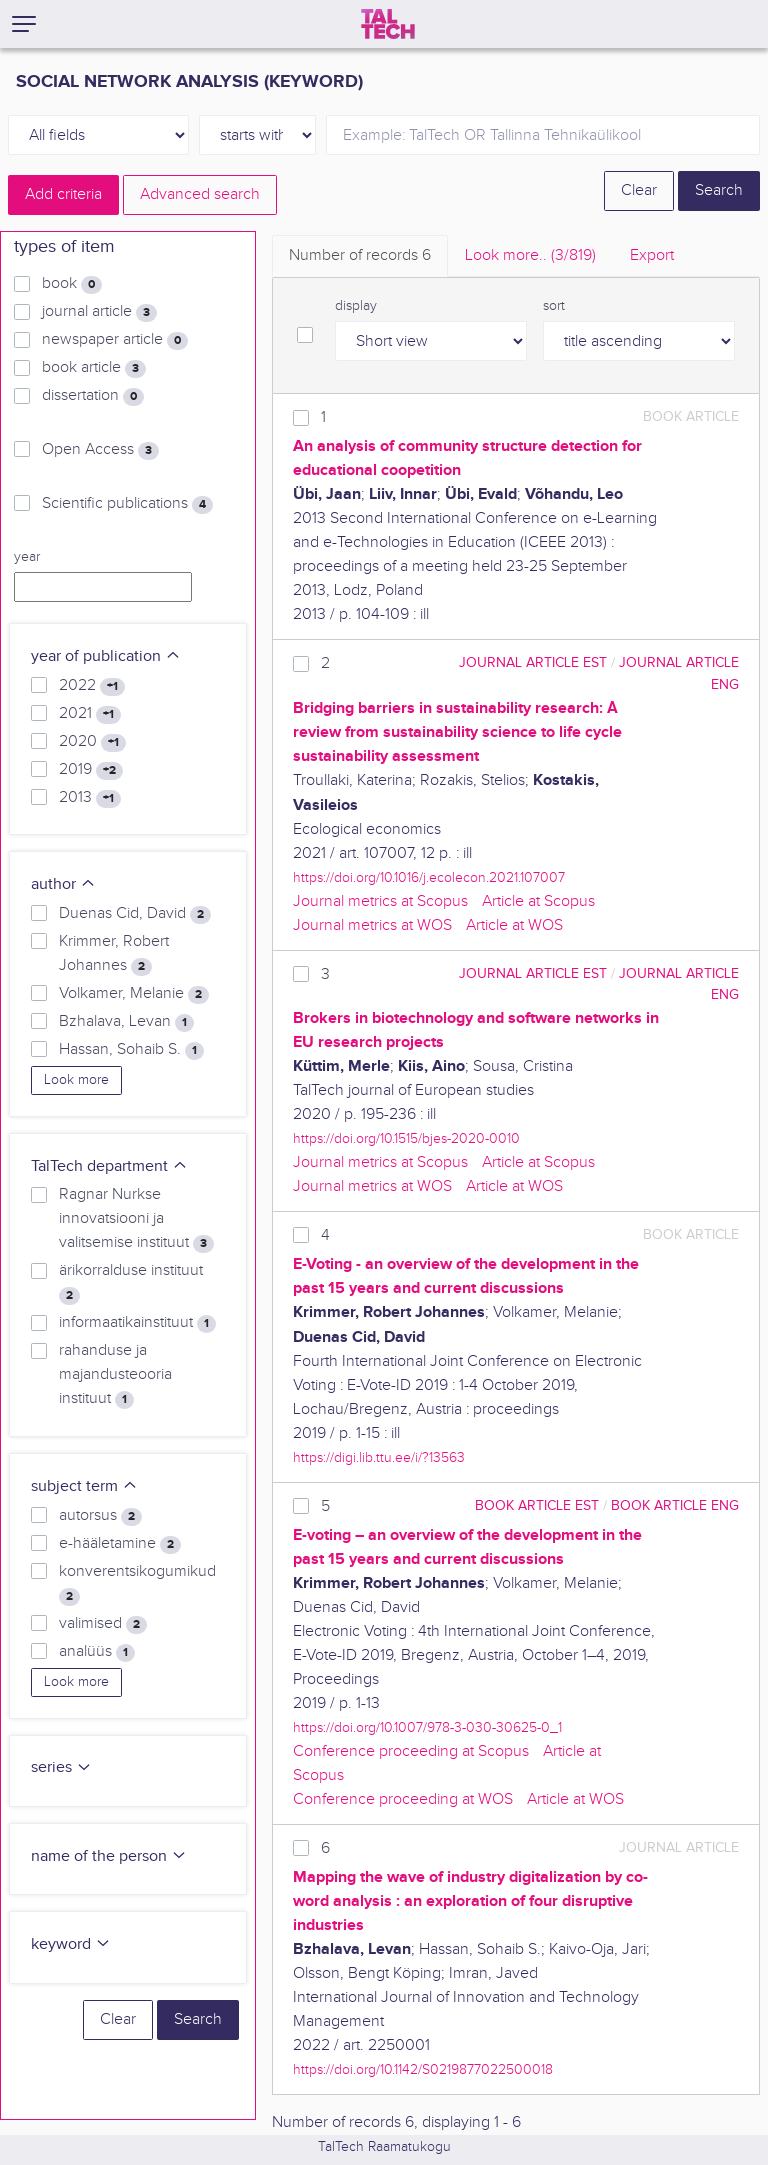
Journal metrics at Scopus (380, 901)
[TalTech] (388, 24)
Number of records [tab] (360, 255)
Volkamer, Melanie (134, 994)
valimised (103, 1624)
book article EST (537, 1505)
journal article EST (533, 662)
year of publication (106, 656)
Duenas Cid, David (135, 914)
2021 (90, 714)
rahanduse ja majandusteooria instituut (115, 1375)
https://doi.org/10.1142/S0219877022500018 (423, 2069)
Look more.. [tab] (530, 255)
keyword (71, 1944)
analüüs (97, 1652)
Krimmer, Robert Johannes (114, 954)
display (356, 306)
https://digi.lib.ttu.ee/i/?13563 (379, 1457)
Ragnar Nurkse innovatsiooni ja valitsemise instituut (136, 1219)
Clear (639, 190)
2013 (90, 798)
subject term (84, 1486)
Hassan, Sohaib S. (131, 1050)
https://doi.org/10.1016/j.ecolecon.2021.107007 (429, 877)
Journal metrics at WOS (372, 925)
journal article (99, 312)
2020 (92, 742)
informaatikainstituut (137, 1323)
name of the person (109, 1856)
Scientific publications (127, 504)
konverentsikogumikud (137, 1584)
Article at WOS (514, 925)
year (27, 557)
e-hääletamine (120, 1544)
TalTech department (109, 1166)
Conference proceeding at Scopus (411, 1751)
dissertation (93, 396)
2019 (91, 770)
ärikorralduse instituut (131, 1283)
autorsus (100, 1516)
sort (554, 306)
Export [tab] (652, 255)
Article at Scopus (538, 901)
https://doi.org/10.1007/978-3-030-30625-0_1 (427, 1727)
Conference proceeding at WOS (403, 1799)
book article (94, 368)
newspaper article (115, 340)
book (72, 284)
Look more (76, 1080)
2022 (92, 686)
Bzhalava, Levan (126, 1022)
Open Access (100, 450)
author (63, 884)
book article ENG (675, 1505)
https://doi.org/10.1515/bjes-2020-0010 (406, 1138)
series (61, 1767)
